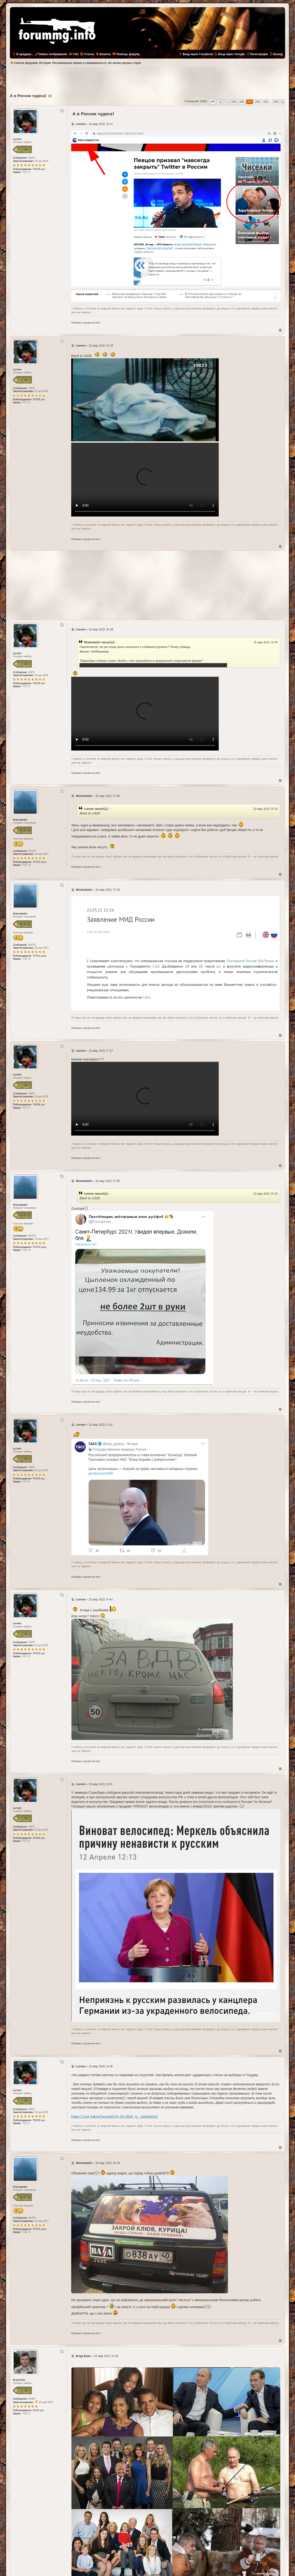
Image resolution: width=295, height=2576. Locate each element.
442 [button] (257, 102)
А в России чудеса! (28, 96)
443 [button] (265, 102)
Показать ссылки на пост (85, 322)
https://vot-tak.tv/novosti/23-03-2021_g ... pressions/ (114, 2116)
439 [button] (233, 102)
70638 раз (38, 169)
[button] (212, 101)
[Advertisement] (147, 79)
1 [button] (224, 102)
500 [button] (276, 102)
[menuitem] (73, 54)
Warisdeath (92, 642)
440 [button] (241, 102)
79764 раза (39, 862)
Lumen (89, 808)
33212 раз (38, 2410)
